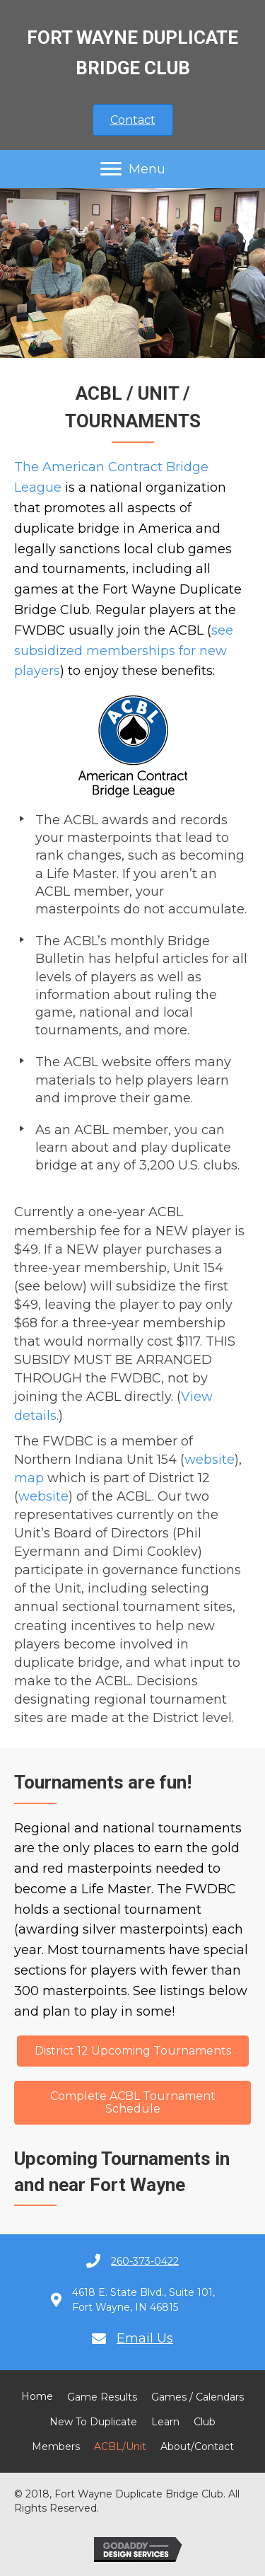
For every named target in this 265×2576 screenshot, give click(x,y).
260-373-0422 (145, 2261)
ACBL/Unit (120, 2446)
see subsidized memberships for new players (123, 651)
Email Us (145, 2338)
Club (205, 2421)
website (209, 1459)
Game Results (102, 2397)
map (29, 1478)
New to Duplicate (93, 2421)
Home (37, 2396)
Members (56, 2446)
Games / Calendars (197, 2397)
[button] (133, 120)
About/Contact (197, 2446)
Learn (165, 2421)
